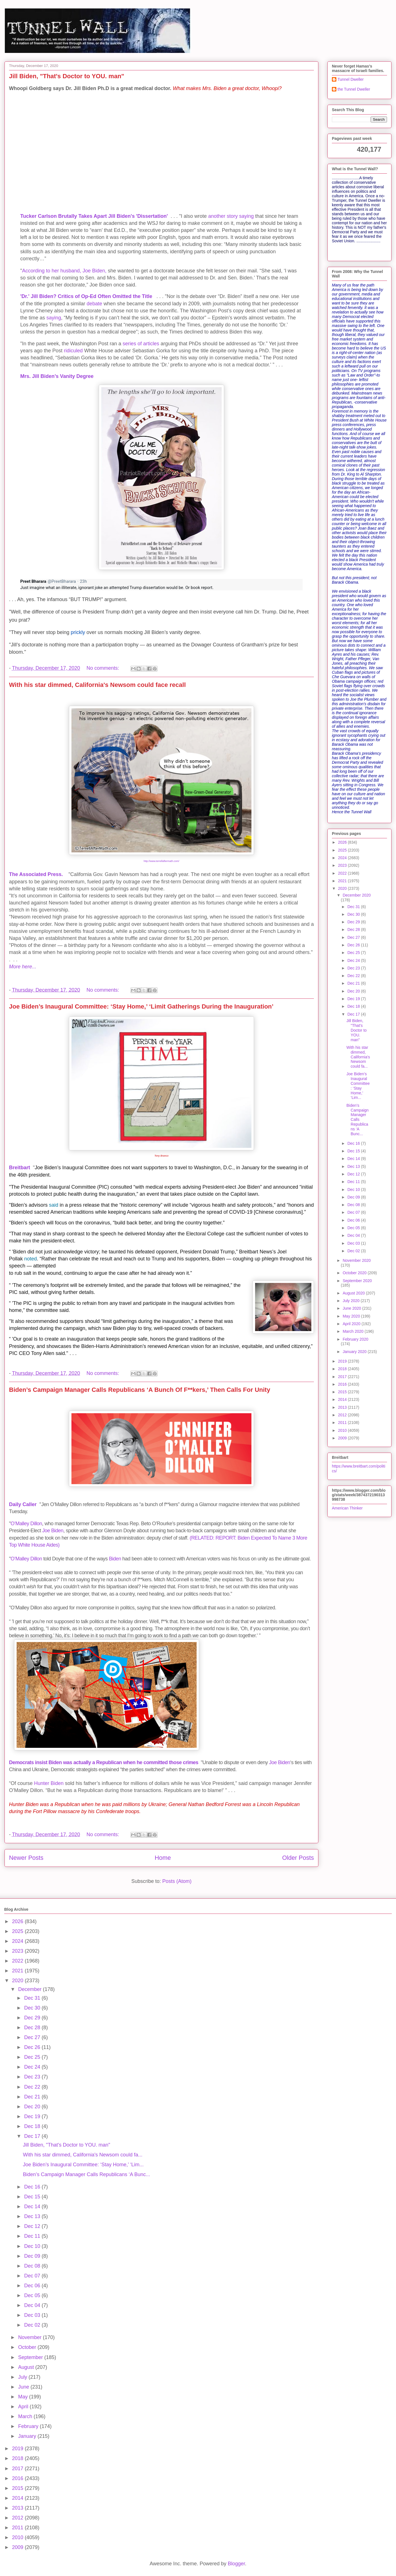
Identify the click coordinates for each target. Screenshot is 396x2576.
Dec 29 (354, 922)
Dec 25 (354, 952)
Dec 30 (354, 914)
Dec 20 (354, 991)
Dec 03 (354, 1243)
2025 (343, 850)
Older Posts (298, 1857)
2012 (343, 1415)
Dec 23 (354, 968)
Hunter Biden (49, 1783)
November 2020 (357, 1260)
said (53, 1205)
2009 (343, 1438)
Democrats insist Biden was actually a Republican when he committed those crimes (103, 1762)
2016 (343, 1384)
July (23, 2377)
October (27, 2347)
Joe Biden (52, 1530)
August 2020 (354, 1293)
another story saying (231, 216)
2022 (343, 873)
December (30, 1989)
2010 (343, 1430)
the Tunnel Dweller (354, 89)
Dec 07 (354, 1212)
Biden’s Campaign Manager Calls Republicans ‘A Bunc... (357, 1119)
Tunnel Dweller (351, 79)
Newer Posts (26, 1857)
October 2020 (355, 1273)
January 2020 (355, 1351)
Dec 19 (354, 998)
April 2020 (352, 1323)
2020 (343, 888)
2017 (343, 1376)
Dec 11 (354, 1181)
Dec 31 (354, 906)
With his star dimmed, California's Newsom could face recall (97, 684)
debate (94, 303)
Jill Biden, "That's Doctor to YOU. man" (66, 76)
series (129, 343)
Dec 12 (354, 1174)
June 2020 (352, 1308)
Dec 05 (354, 1228)
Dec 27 (354, 937)
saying (53, 318)
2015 (343, 1392)
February (29, 2426)
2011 (343, 1422)
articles (151, 343)
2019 (343, 1361)
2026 (343, 842)
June (24, 2387)
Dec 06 (354, 1220)
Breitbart (19, 1167)
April (24, 2406)
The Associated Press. (36, 874)
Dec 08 (354, 1204)
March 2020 (353, 1331)
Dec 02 (354, 1251)
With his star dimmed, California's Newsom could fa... (358, 1057)
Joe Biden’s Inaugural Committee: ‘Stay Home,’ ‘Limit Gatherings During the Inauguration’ (141, 1006)
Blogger (236, 2563)
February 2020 (355, 1339)
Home (163, 1857)
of (140, 343)
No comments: (103, 668)
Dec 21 (354, 983)
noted (30, 1259)
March (25, 2416)
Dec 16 (354, 1143)
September (31, 2357)
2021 (343, 881)
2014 (343, 1399)
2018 (343, 1369)
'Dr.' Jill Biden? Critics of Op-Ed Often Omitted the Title (86, 296)
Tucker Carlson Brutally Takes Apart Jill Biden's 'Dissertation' (94, 216)
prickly (78, 632)
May (23, 2397)
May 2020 (352, 1316)
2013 (343, 1407)
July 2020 (352, 1300)
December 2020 (357, 895)
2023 (343, 865)
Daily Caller (23, 1504)
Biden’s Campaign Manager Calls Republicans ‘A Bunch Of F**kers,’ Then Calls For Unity (139, 1389)
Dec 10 (354, 1189)
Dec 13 (354, 1166)
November (30, 2337)
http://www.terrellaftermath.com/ (161, 861)
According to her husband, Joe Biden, (64, 271)
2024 (343, 857)
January (27, 2436)
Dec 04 (354, 1235)
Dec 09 (354, 1197)
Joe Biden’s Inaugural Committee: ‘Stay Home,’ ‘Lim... (358, 1086)
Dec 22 (354, 975)
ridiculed (73, 350)
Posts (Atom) (177, 1881)
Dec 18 (354, 1006)
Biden (115, 1559)
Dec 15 (354, 1151)
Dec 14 (354, 1158)
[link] (48, 581)
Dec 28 (354, 929)
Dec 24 (354, 960)
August (26, 2367)
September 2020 (357, 1280)
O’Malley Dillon (26, 1523)
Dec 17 (354, 1014)
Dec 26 (354, 945)
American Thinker (347, 1508)
